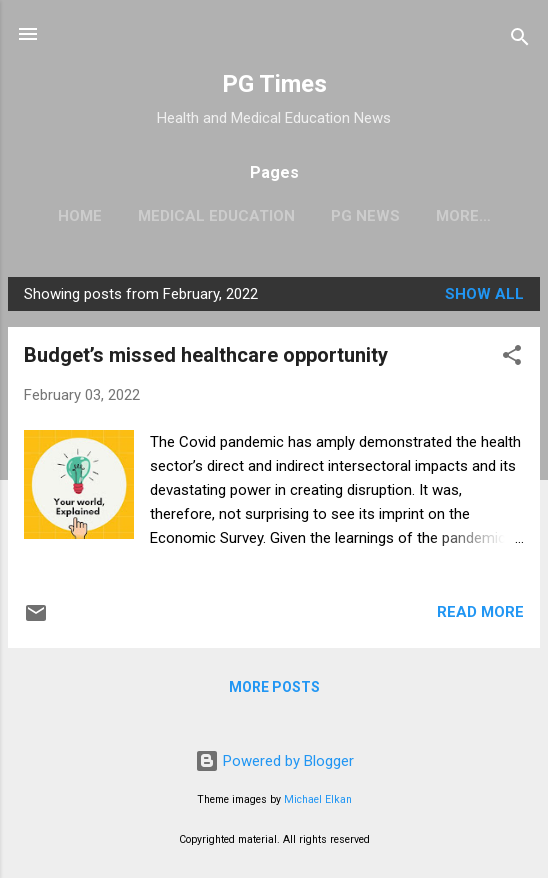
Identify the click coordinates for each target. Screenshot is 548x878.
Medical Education (216, 216)
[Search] (520, 40)
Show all (484, 294)
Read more (480, 612)
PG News (365, 216)
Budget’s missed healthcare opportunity (206, 355)
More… (463, 216)
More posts (274, 687)
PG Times (274, 84)
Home (80, 216)
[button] (512, 358)
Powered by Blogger (274, 761)
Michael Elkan (318, 799)
